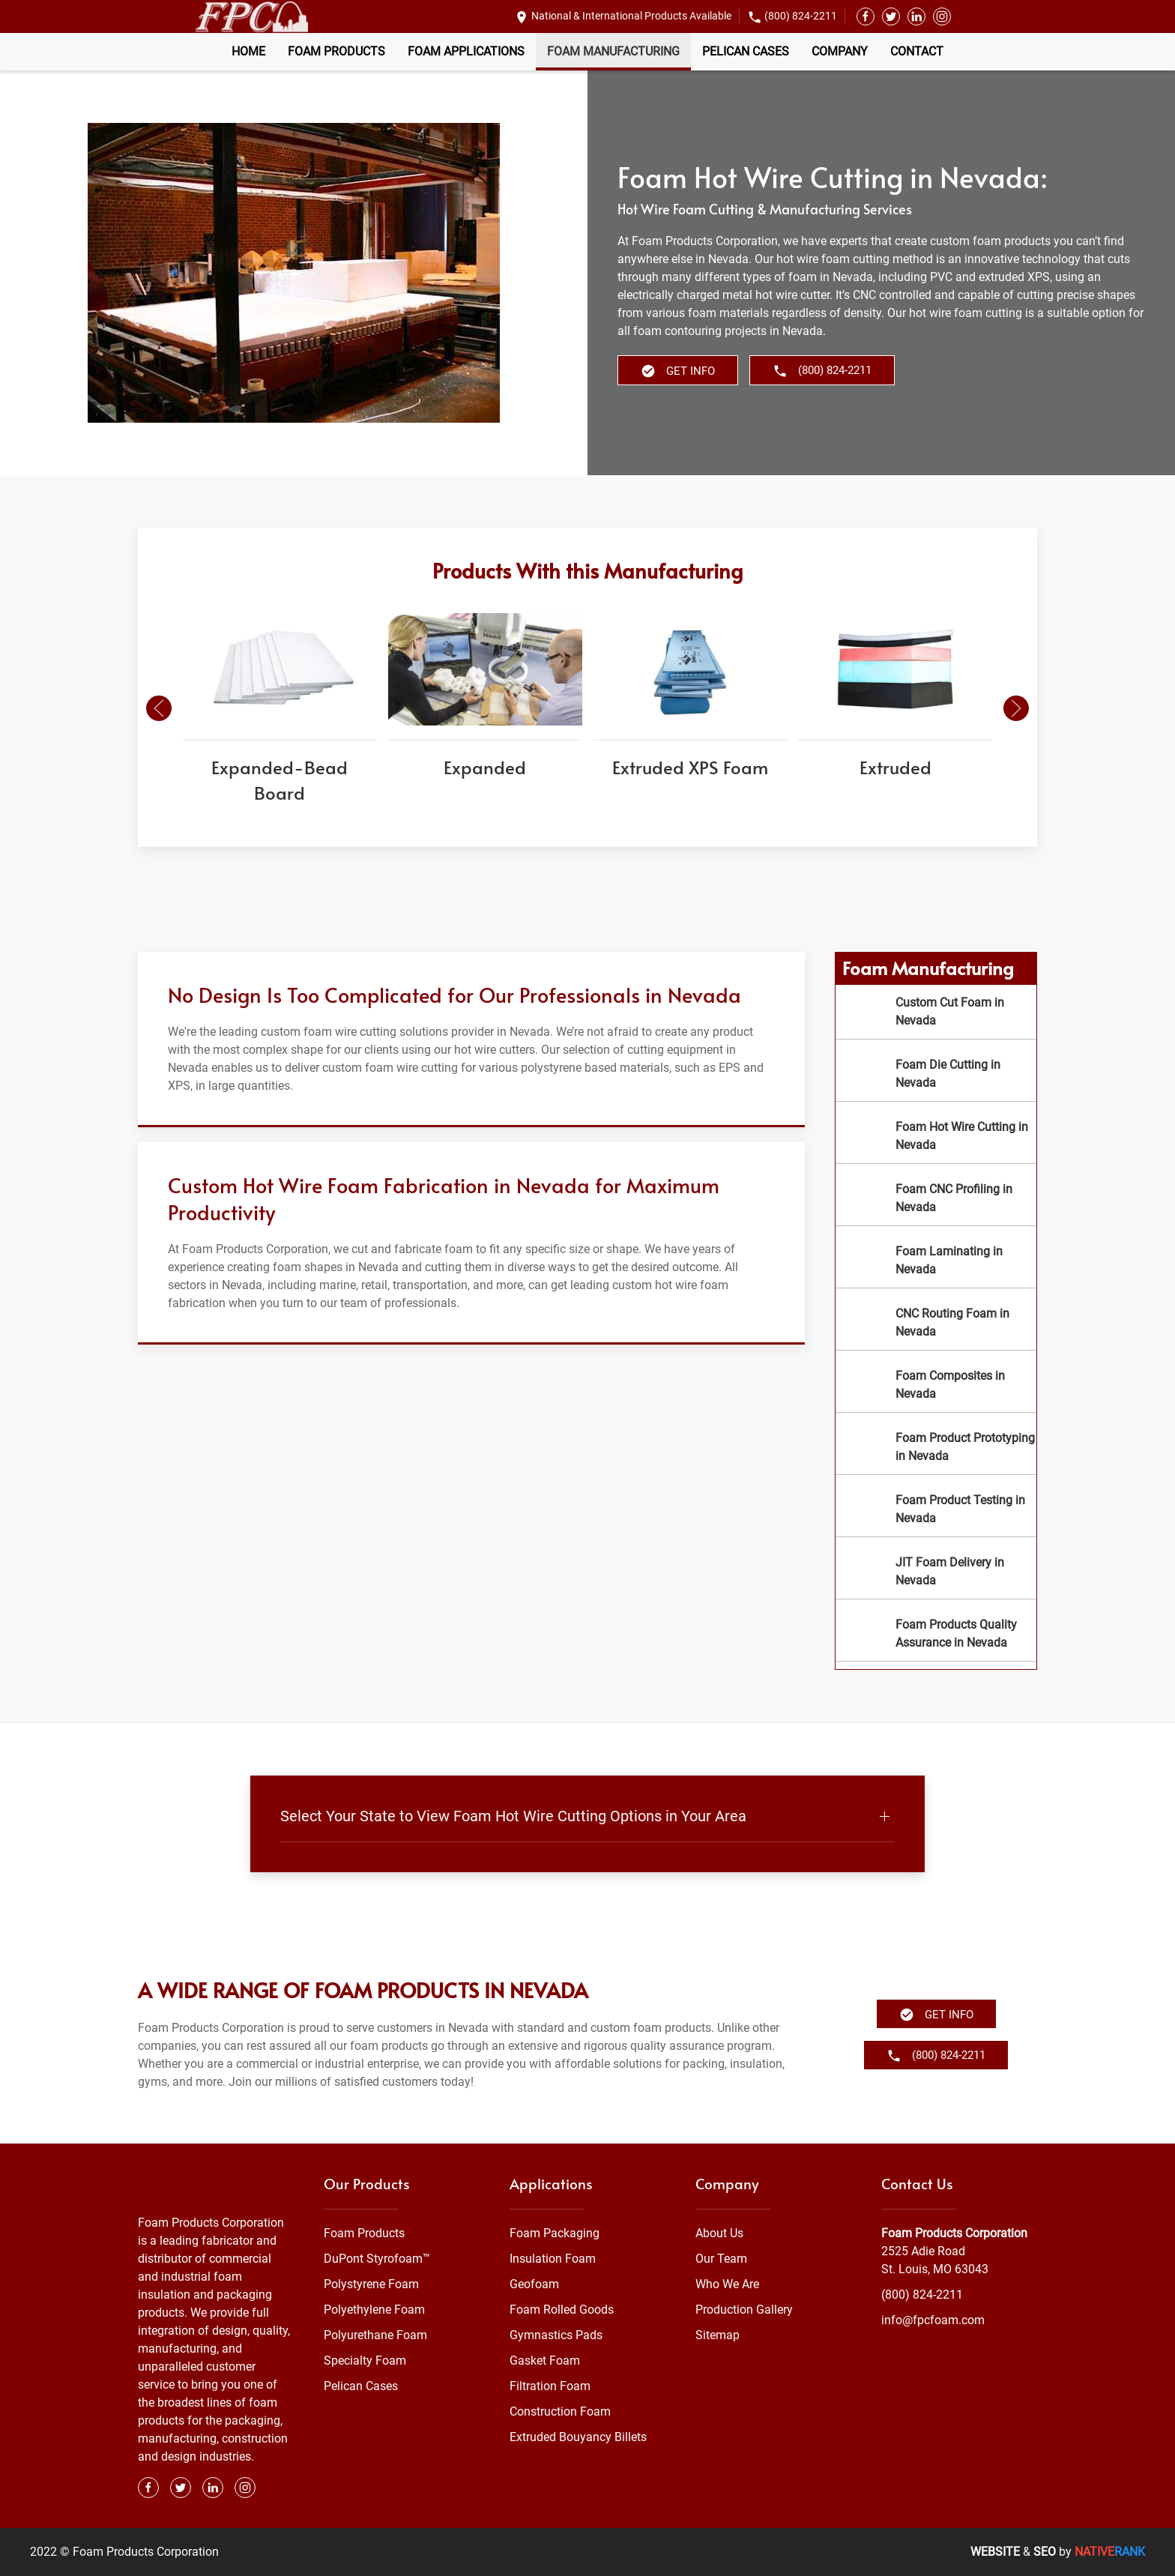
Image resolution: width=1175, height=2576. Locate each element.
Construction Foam (560, 2411)
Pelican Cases (745, 51)
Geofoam (534, 2284)
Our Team (721, 2258)
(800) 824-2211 (800, 16)
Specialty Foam (365, 2360)
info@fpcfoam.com (933, 2320)
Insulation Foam (553, 2258)
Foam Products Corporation (954, 2233)
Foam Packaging (554, 2233)
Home (248, 51)
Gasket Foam (545, 2360)
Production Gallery (744, 2309)
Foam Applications (466, 51)
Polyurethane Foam (375, 2335)
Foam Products (336, 51)
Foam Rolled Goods (562, 2309)
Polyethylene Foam (374, 2309)
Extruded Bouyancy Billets (578, 2437)
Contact (916, 51)
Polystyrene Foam (371, 2284)
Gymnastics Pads (556, 2335)
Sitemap (717, 2335)
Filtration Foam (550, 2386)
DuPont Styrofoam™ (377, 2258)
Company (840, 51)
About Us (719, 2233)
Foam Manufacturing (613, 51)
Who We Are (727, 2284)
